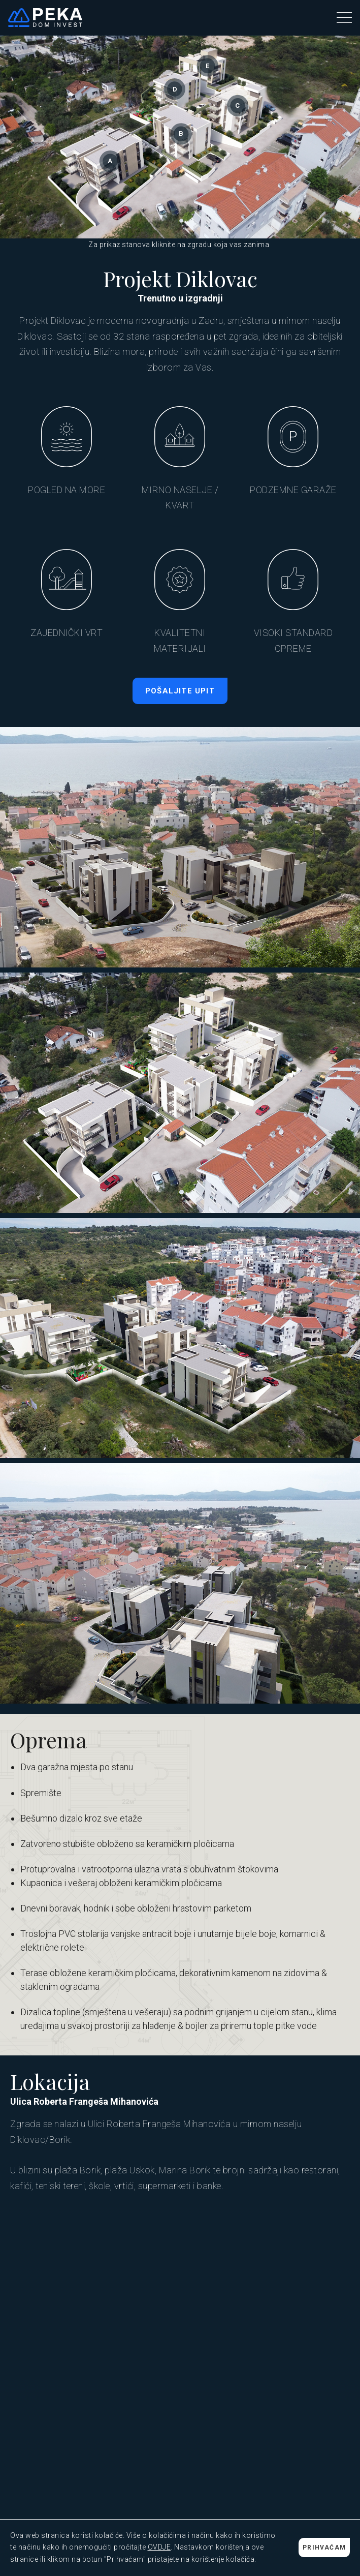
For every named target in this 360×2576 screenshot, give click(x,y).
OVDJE (159, 2547)
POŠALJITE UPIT (180, 690)
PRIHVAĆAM (324, 2547)
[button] (344, 17)
